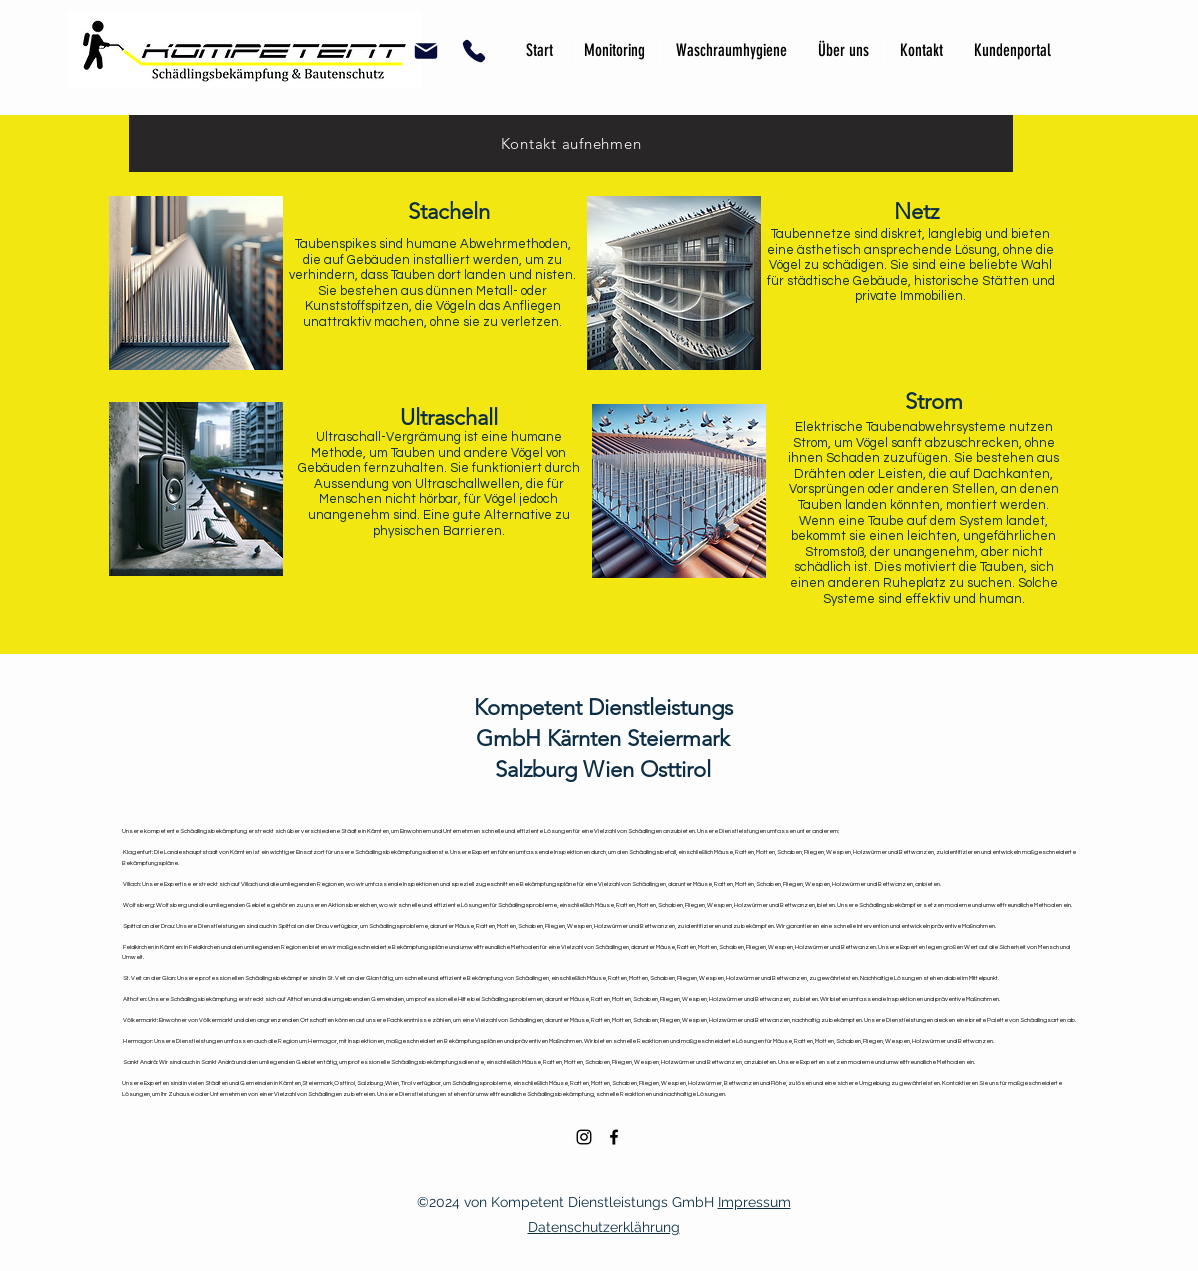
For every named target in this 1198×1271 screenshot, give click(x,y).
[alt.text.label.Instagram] (584, 1137)
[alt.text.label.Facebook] (614, 1137)
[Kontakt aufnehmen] (571, 143)
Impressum (754, 1202)
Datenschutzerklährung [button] (604, 1227)
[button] (425, 50)
